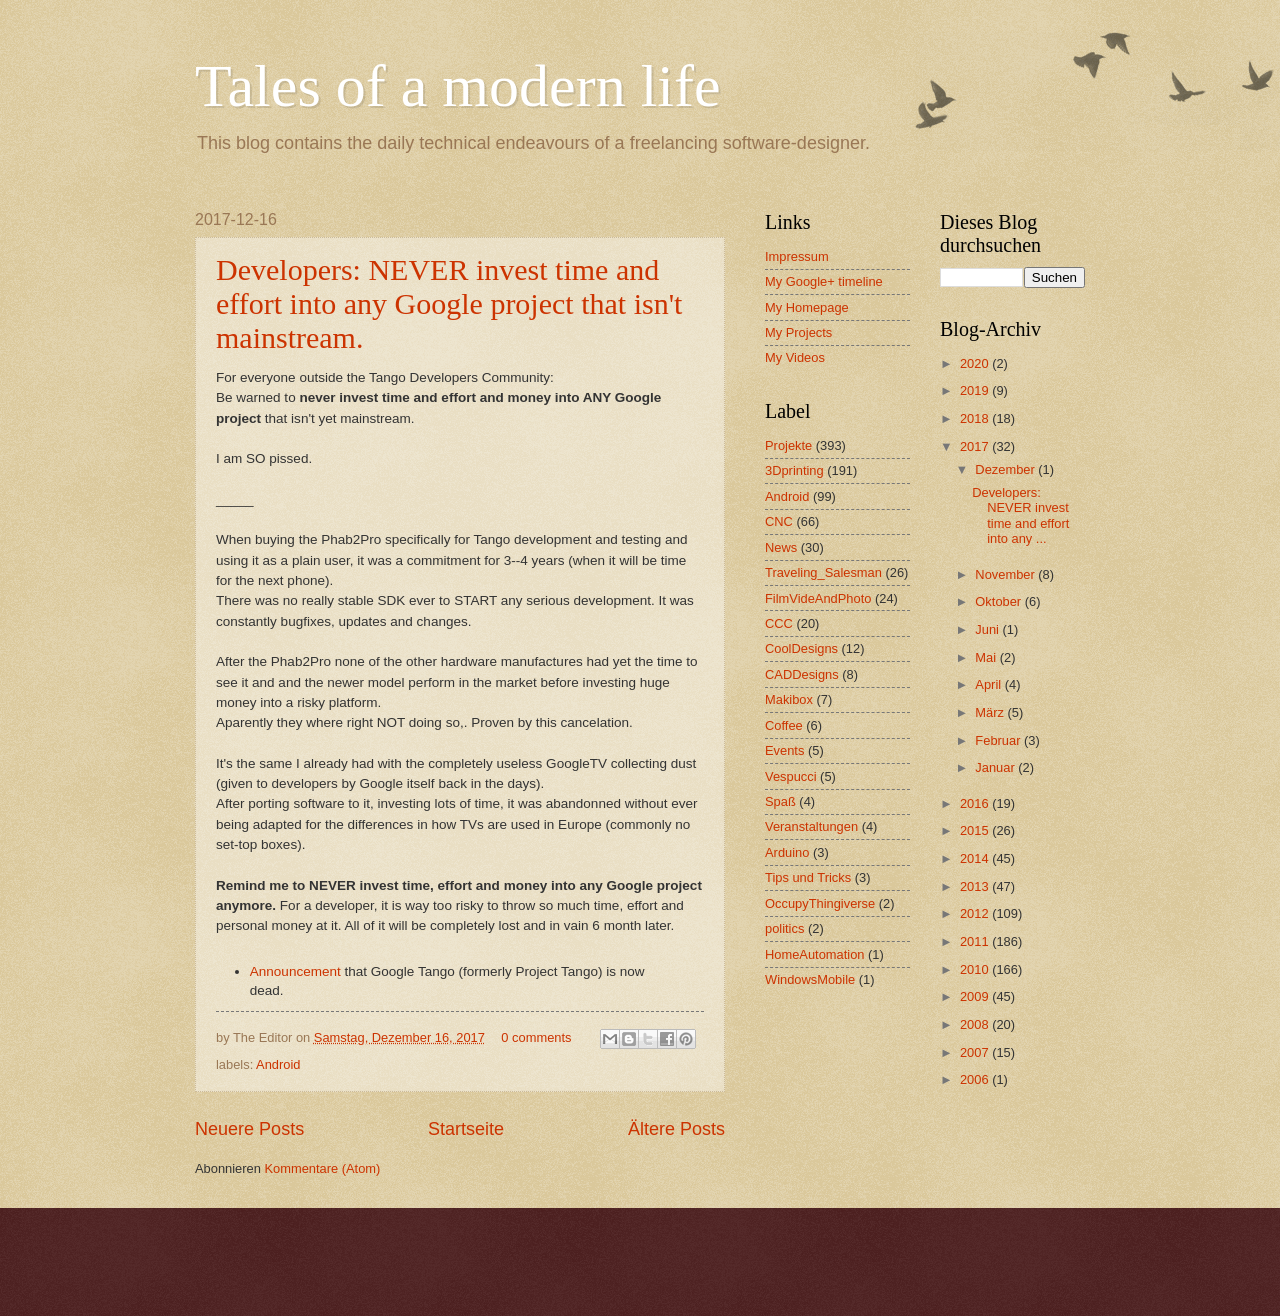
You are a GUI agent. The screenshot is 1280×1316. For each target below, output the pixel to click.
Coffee (784, 725)
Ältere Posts (676, 1129)
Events (784, 750)
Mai (987, 657)
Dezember (1006, 469)
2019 (976, 390)
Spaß (780, 801)
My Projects (798, 332)
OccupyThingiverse (820, 903)
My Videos (795, 357)
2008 (976, 1024)
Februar (999, 740)
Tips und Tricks (808, 877)
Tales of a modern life (458, 86)
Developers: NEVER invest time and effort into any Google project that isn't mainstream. (449, 303)
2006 (976, 1079)
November (1006, 574)
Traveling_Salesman (823, 572)
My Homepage (807, 307)
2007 (976, 1052)
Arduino (787, 852)
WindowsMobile (810, 979)
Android (278, 1064)
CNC (779, 521)
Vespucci (791, 776)
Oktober (999, 601)
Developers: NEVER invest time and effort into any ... (1020, 515)
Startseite (466, 1129)
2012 (976, 913)
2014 (976, 858)
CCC (779, 623)
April (989, 684)
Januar (996, 767)
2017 (976, 446)
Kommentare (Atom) (322, 1168)
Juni (988, 629)
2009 (976, 996)
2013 (976, 886)
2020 (976, 363)
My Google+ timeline (824, 281)
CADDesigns (802, 674)
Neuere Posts (249, 1129)
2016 (976, 803)
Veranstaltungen (811, 826)
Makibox (789, 699)
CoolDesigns (801, 648)
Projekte (788, 445)
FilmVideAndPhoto (818, 598)
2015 (976, 830)
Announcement (297, 971)
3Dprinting (794, 470)
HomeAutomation (814, 954)
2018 (976, 418)
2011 (976, 941)
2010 (976, 969)
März (991, 712)
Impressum (797, 256)
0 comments (536, 1037)
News (781, 547)
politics (784, 928)
